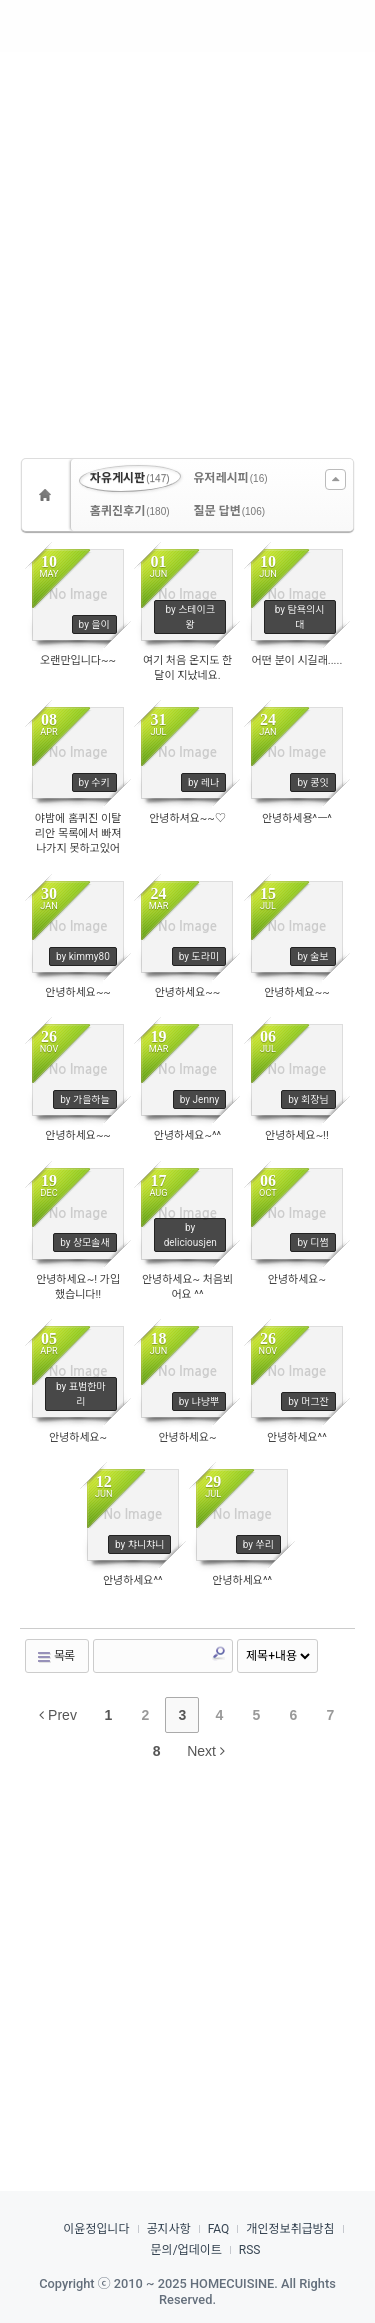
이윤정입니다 (96, 2229)
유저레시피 (231, 478)
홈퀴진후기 (130, 511)
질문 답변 (230, 511)
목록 (55, 1656)
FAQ (219, 2229)
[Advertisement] (187, 247)
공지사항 (169, 2229)
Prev (58, 1715)
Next (206, 1751)
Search (219, 1653)
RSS (250, 2250)
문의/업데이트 (186, 2250)
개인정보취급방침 (290, 2229)
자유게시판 (130, 478)
